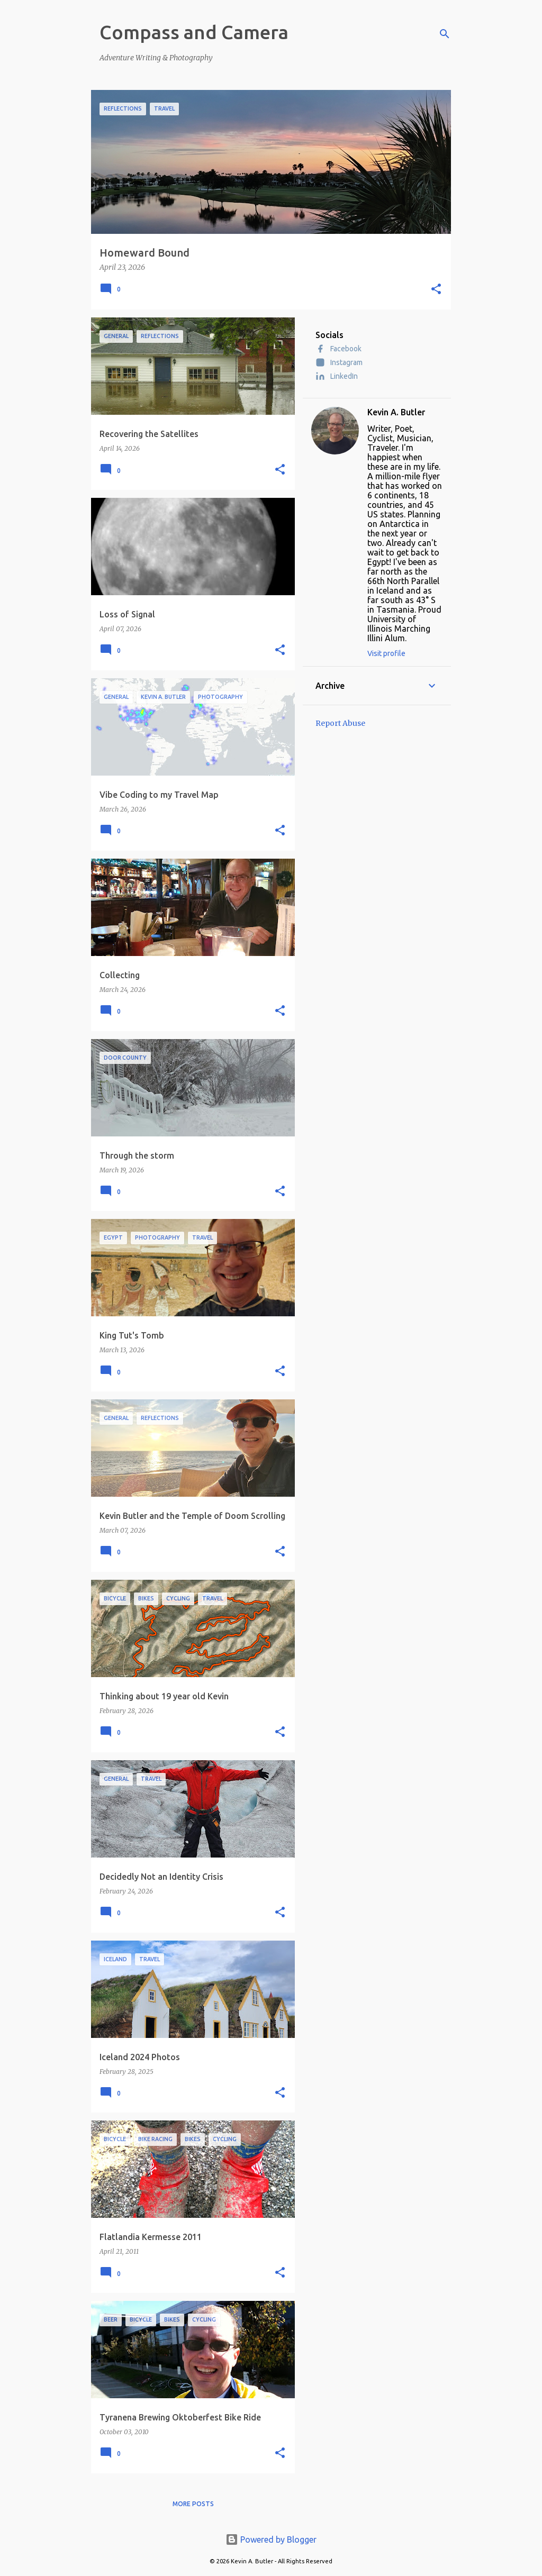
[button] (436, 290)
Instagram (339, 362)
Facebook (338, 348)
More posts (193, 2503)
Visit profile (386, 653)
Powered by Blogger (271, 2539)
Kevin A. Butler (396, 412)
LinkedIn (336, 376)
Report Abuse (340, 723)
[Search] (444, 34)
